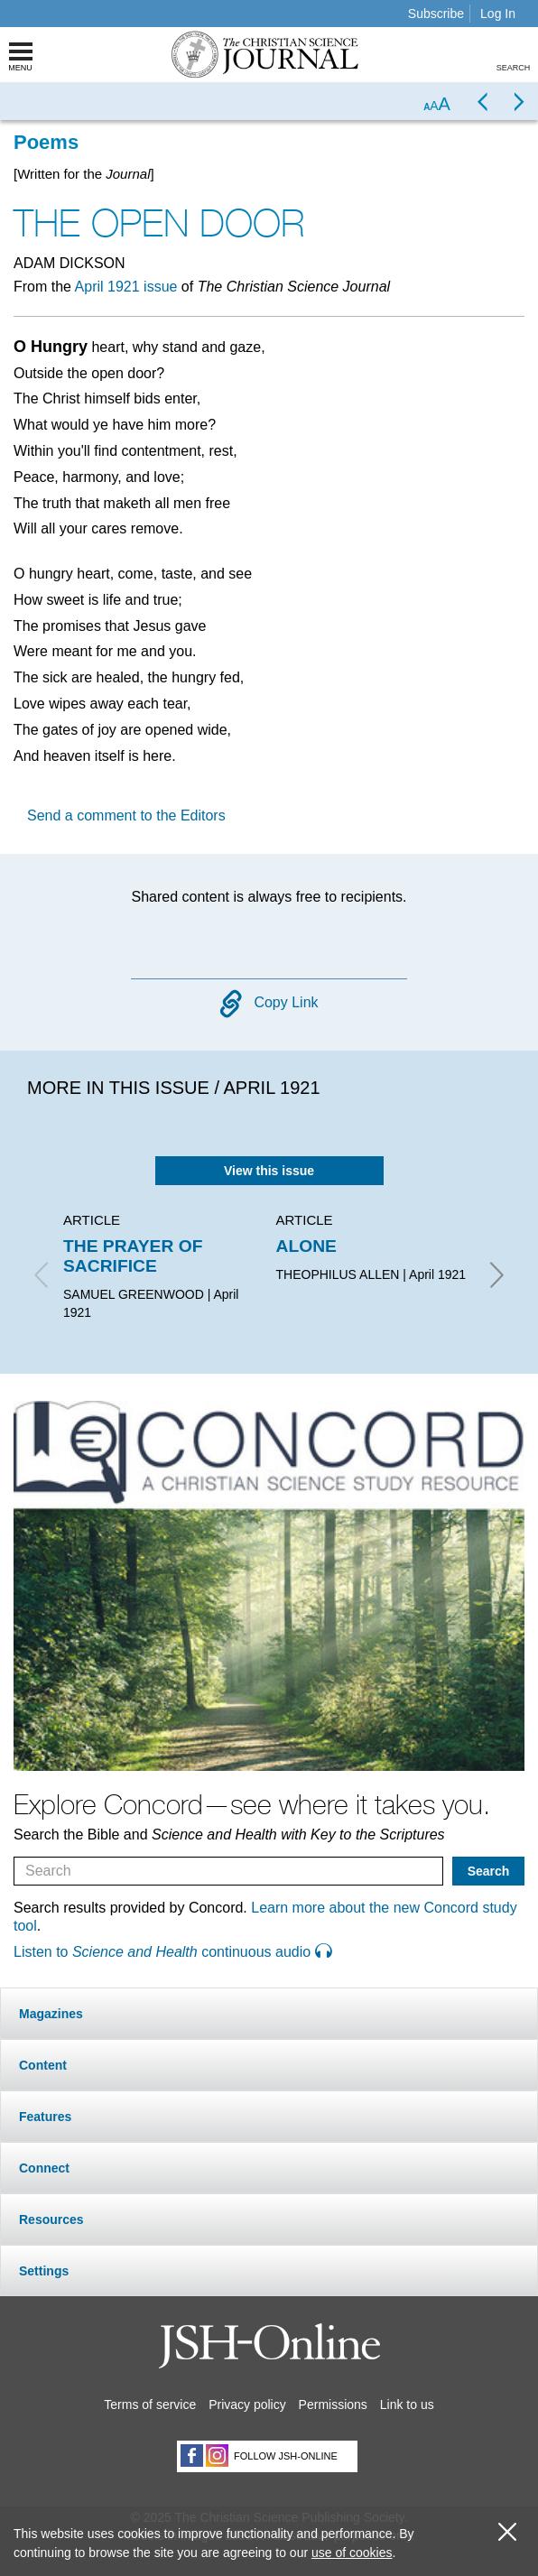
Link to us (407, 2404)
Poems (46, 142)
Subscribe (436, 13)
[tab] (269, 2013)
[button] (269, 2013)
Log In (497, 13)
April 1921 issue (126, 286)
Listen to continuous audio (172, 1952)
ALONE (306, 1246)
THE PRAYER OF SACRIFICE (132, 1256)
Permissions (333, 2404)
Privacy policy (247, 2404)
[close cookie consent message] (507, 2532)
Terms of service (150, 2404)
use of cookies (352, 2552)
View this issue (269, 1170)
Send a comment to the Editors (126, 815)
